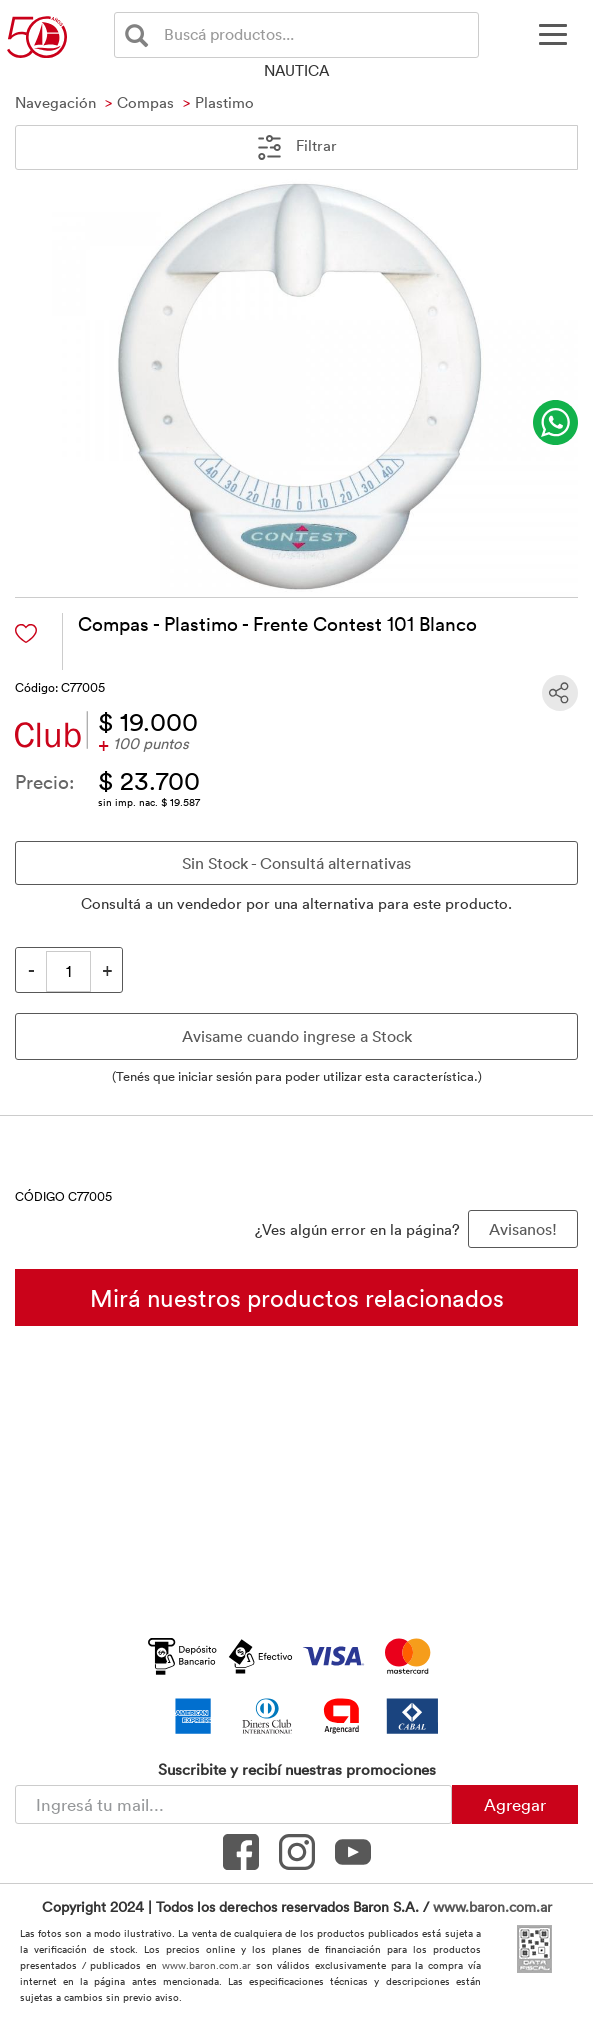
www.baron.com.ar (492, 1906)
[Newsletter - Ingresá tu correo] (233, 1804)
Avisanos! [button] (523, 1229)
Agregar (515, 1804)
